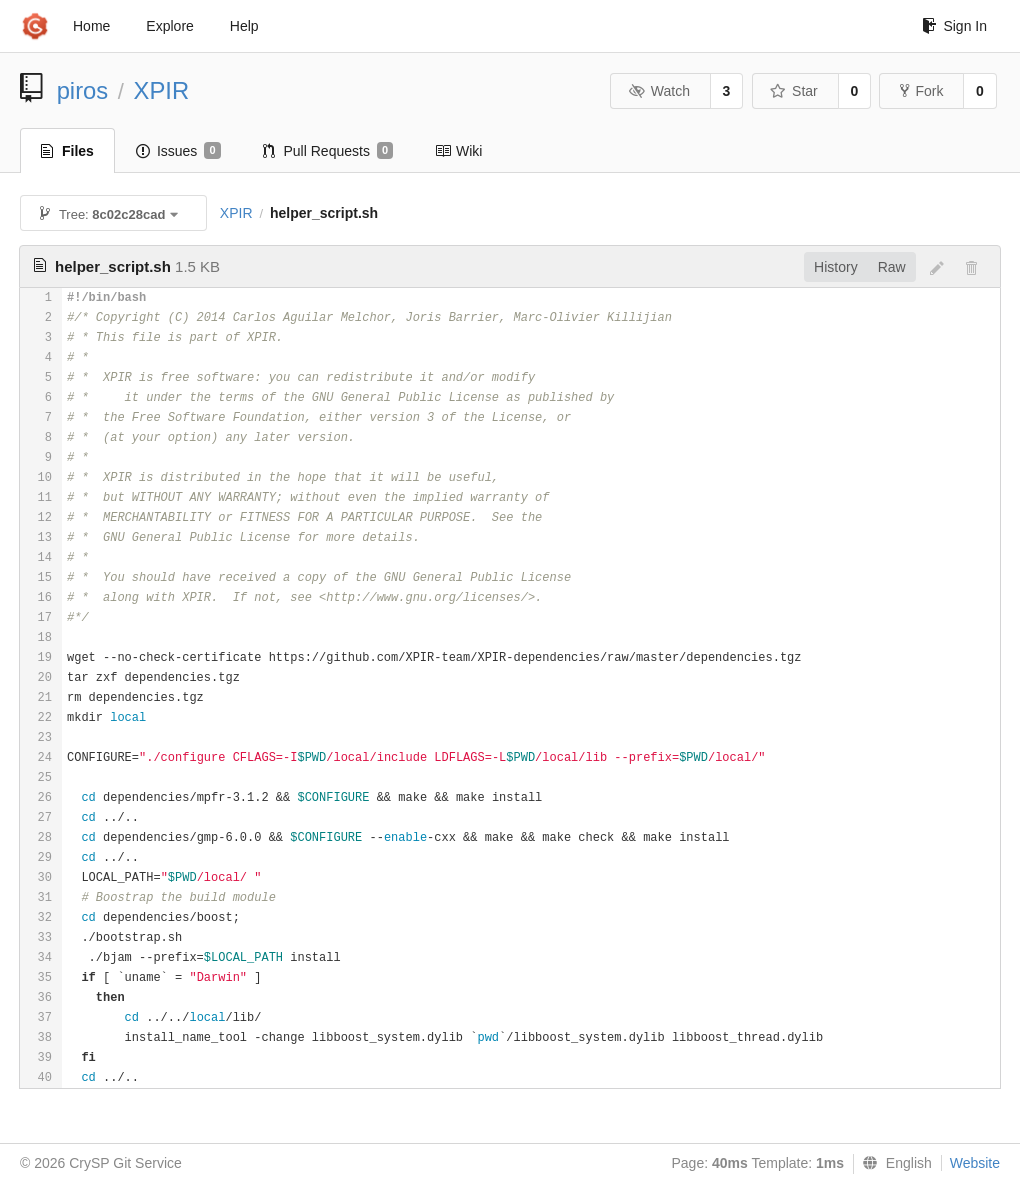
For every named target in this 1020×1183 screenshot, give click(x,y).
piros (83, 90)
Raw (892, 267)
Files (67, 151)
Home (91, 26)
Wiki (458, 151)
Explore (169, 26)
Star (794, 91)
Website (975, 1163)
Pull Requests (328, 151)
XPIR (162, 90)
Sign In (954, 26)
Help (244, 26)
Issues (178, 151)
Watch (659, 91)
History (836, 267)
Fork (921, 91)
